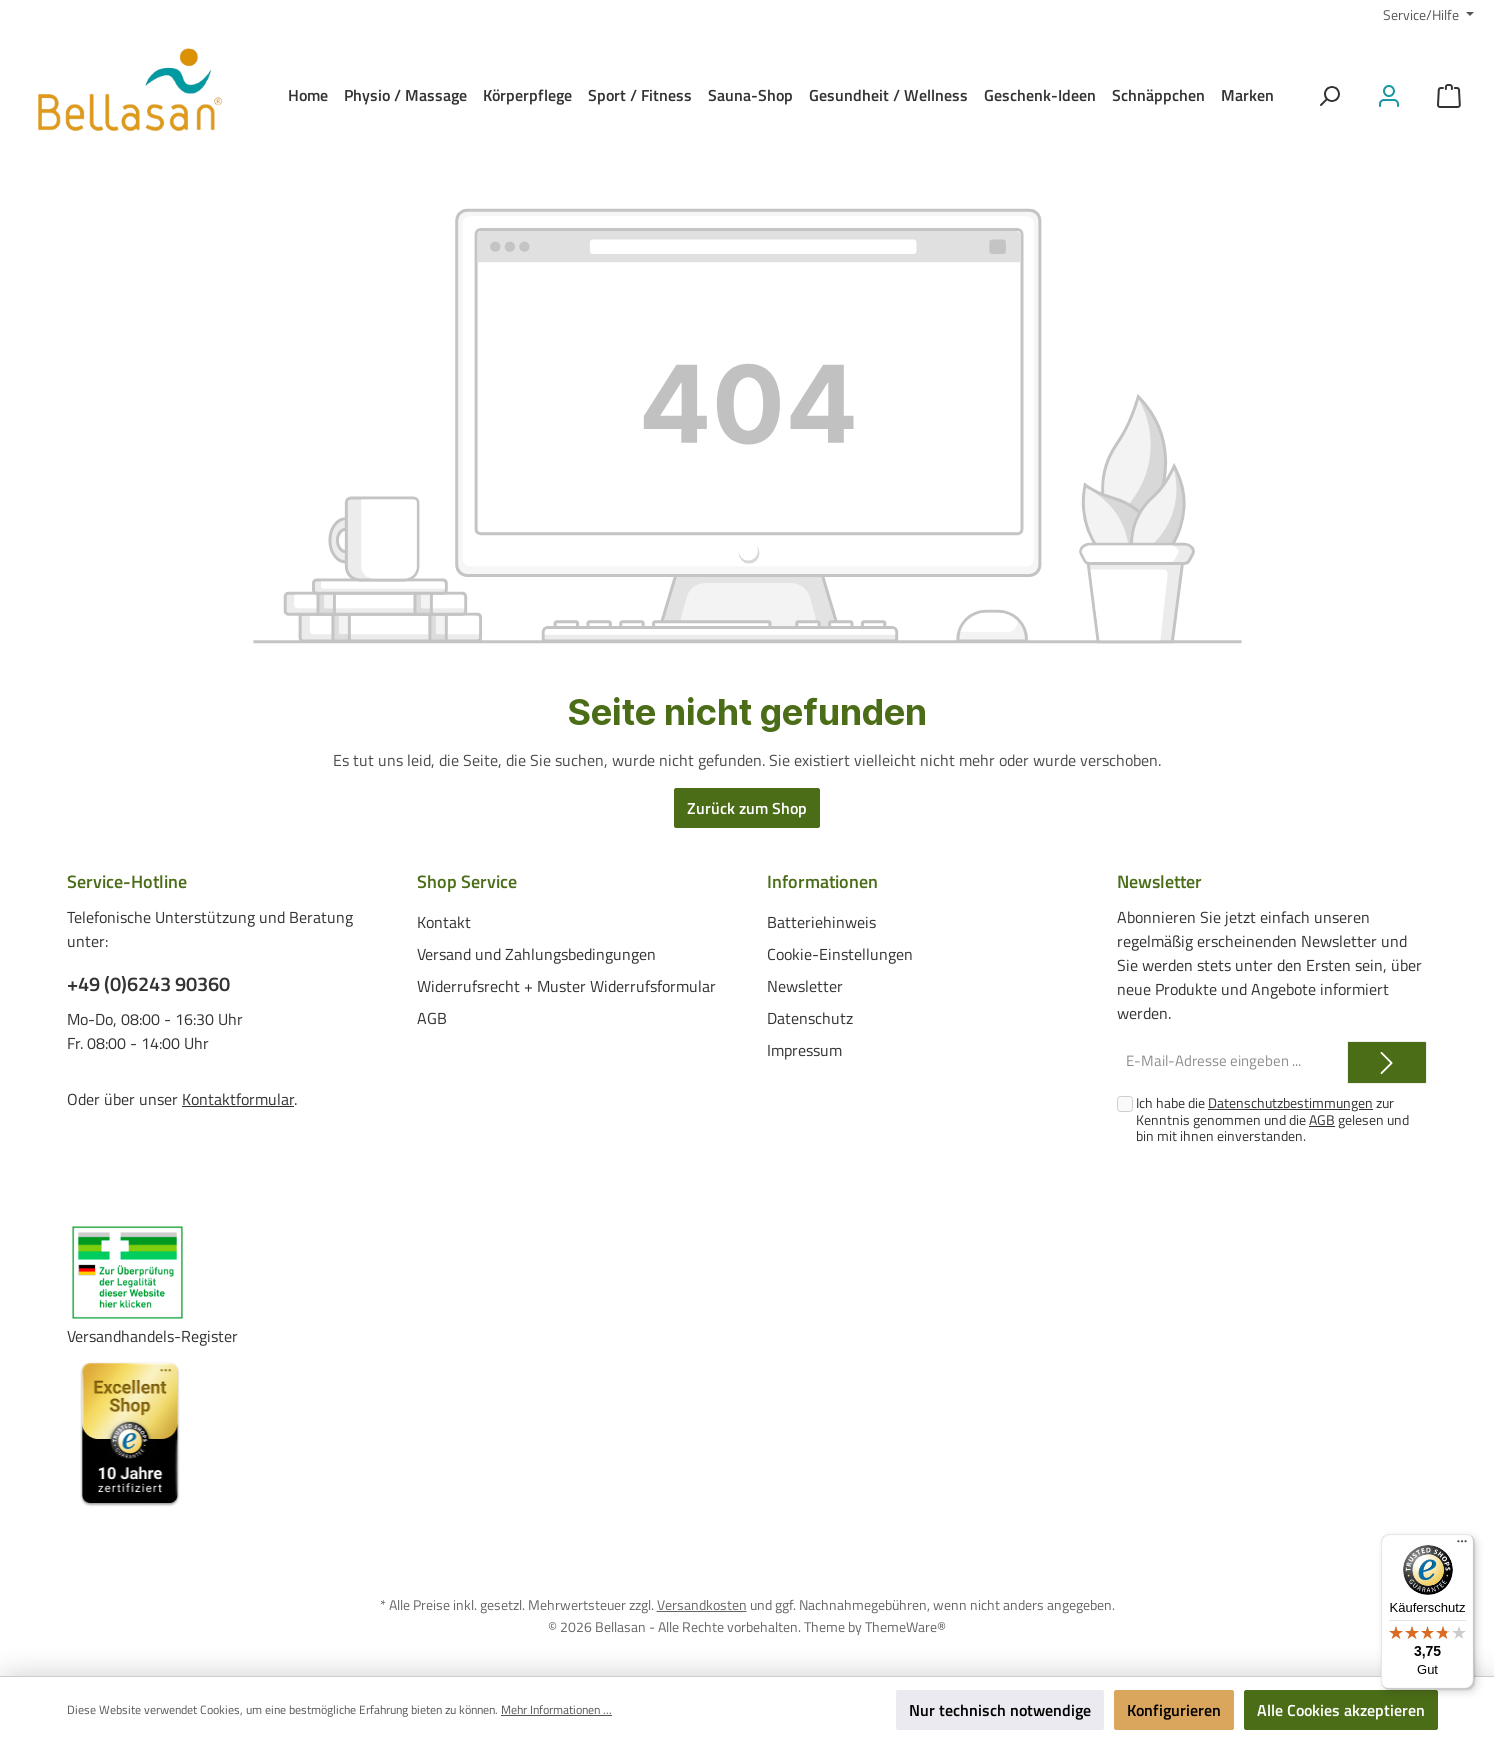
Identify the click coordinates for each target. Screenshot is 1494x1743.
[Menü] (1462, 1546)
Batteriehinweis (821, 921)
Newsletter (805, 985)
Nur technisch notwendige (1000, 1710)
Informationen (822, 881)
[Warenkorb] (1449, 95)
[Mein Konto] (1389, 95)
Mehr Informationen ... (556, 1710)
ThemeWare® (905, 1625)
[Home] (308, 95)
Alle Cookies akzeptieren (1341, 1710)
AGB (432, 1017)
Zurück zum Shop (747, 808)
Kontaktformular (238, 1099)
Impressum (804, 1049)
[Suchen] (1329, 95)
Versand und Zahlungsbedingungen (536, 953)
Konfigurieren (1174, 1710)
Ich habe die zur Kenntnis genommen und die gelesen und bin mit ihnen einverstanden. (1272, 1119)
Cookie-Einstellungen (840, 953)
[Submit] (1387, 1062)
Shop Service (467, 881)
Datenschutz (810, 1017)
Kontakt (444, 921)
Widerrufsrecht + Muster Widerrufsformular (566, 985)
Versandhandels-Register (152, 1336)
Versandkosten (702, 1604)
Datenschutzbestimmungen (1290, 1102)
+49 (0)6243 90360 (148, 984)
